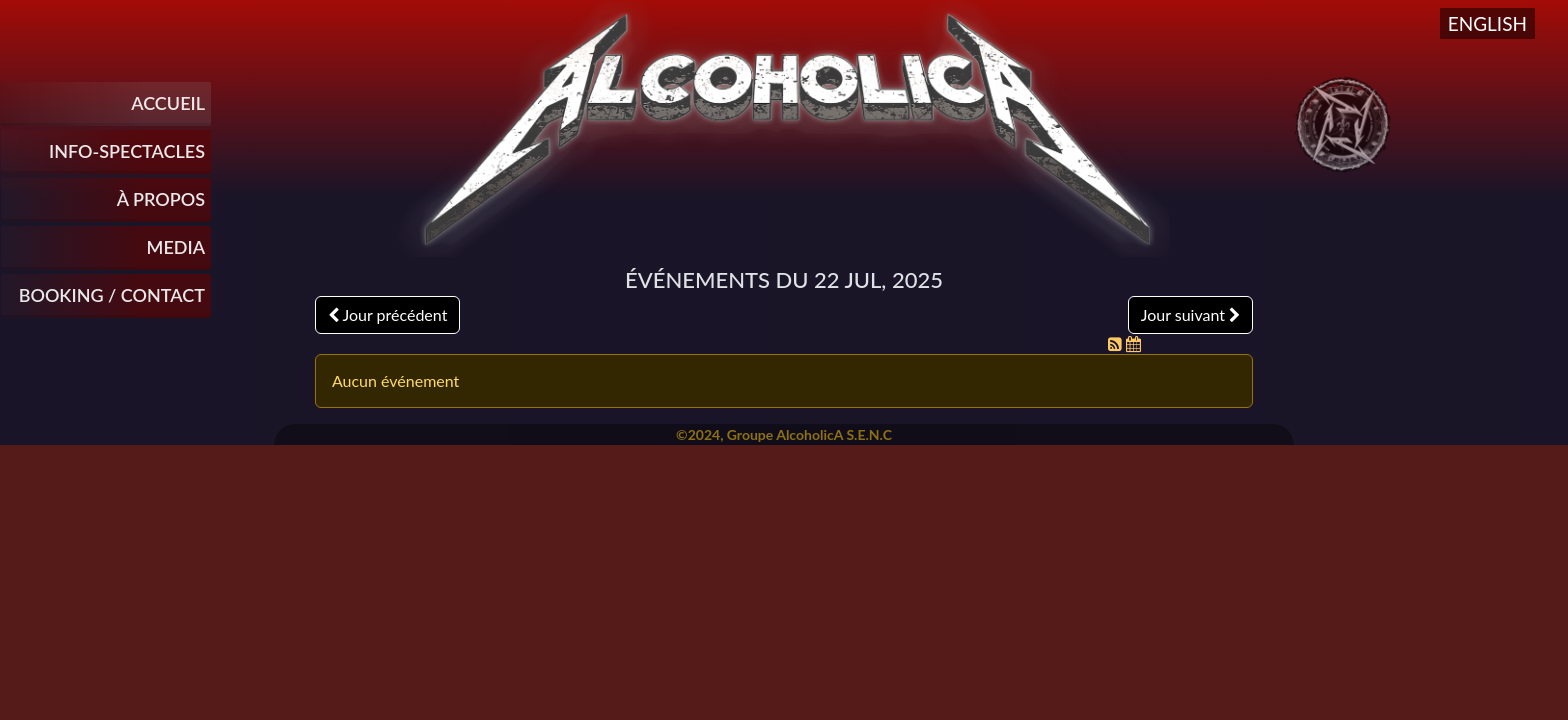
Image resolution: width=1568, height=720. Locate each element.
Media (176, 247)
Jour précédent (388, 314)
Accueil (168, 103)
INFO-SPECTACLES (127, 151)
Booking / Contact (112, 295)
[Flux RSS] (1117, 343)
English (1487, 23)
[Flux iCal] (1133, 343)
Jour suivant (1190, 314)
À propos (161, 199)
